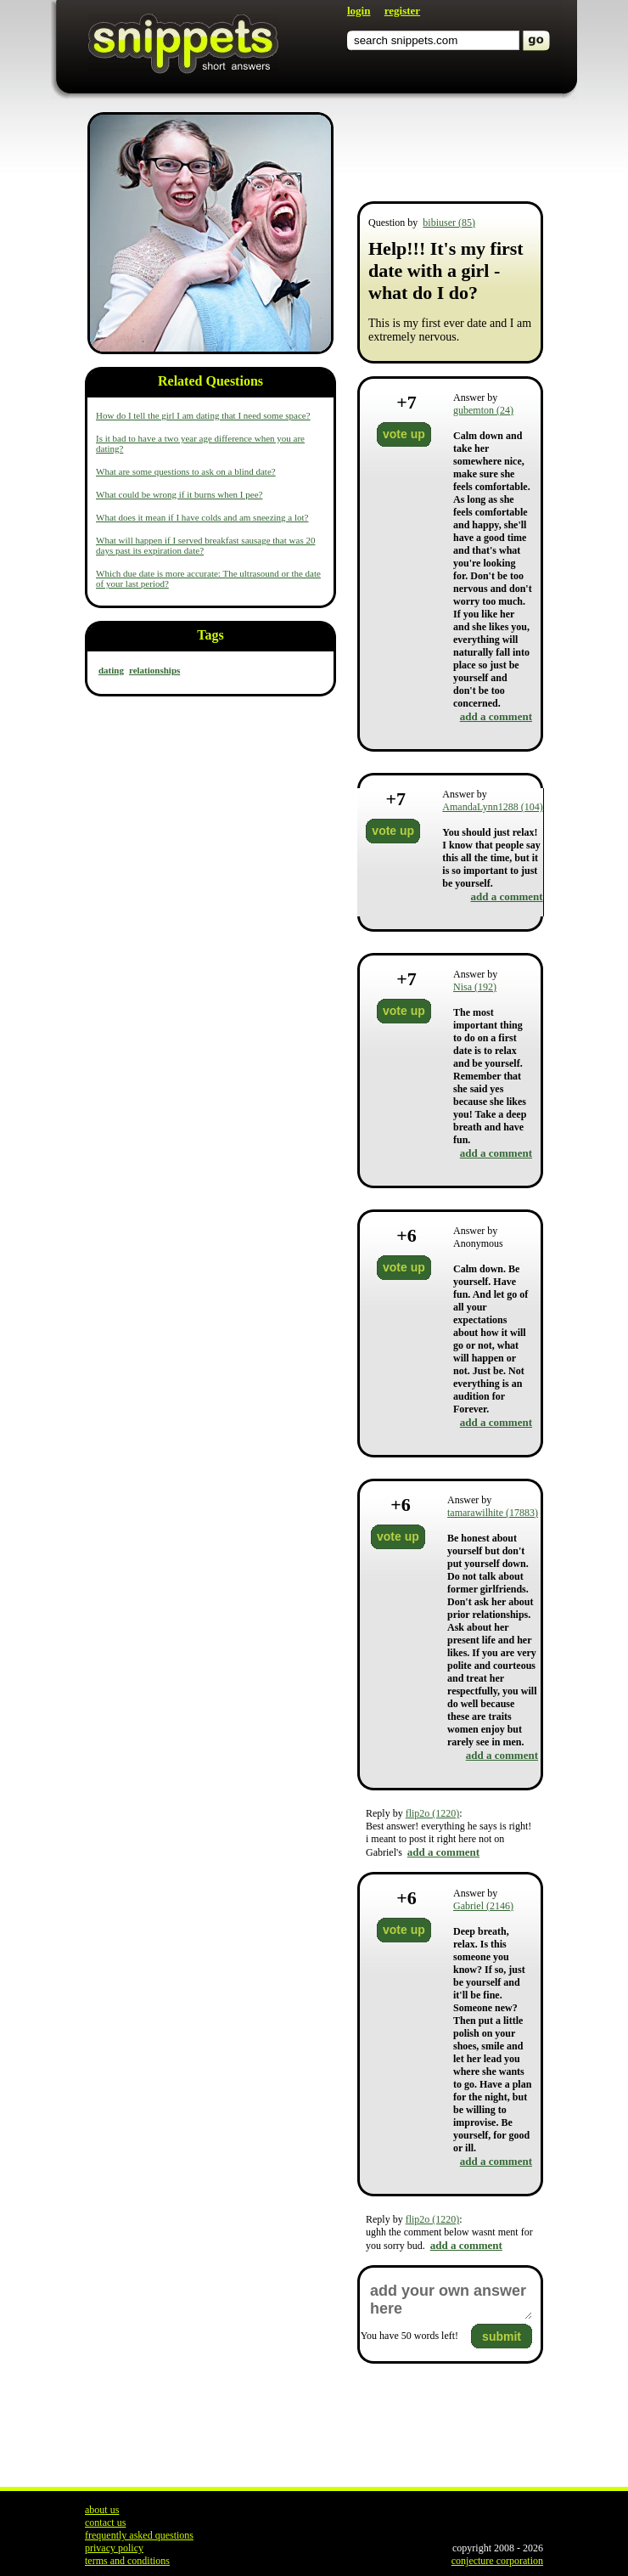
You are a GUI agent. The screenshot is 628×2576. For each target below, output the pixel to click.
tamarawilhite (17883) (492, 1513)
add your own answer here (450, 2300)
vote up (404, 434)
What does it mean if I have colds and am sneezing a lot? (202, 517)
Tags (210, 635)
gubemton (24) (483, 410)
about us (102, 2510)
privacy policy (114, 2548)
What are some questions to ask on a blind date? (186, 471)
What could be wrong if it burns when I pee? (179, 494)
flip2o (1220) (433, 1813)
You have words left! (409, 2336)
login (358, 10)
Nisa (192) (474, 987)
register (402, 10)
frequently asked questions (139, 2535)
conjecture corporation (497, 2561)
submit (501, 2336)
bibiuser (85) (449, 222)
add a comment (496, 716)
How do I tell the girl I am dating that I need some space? (203, 415)
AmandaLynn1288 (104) (492, 807)
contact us (105, 2522)
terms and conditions (127, 2561)
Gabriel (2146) (483, 1906)
